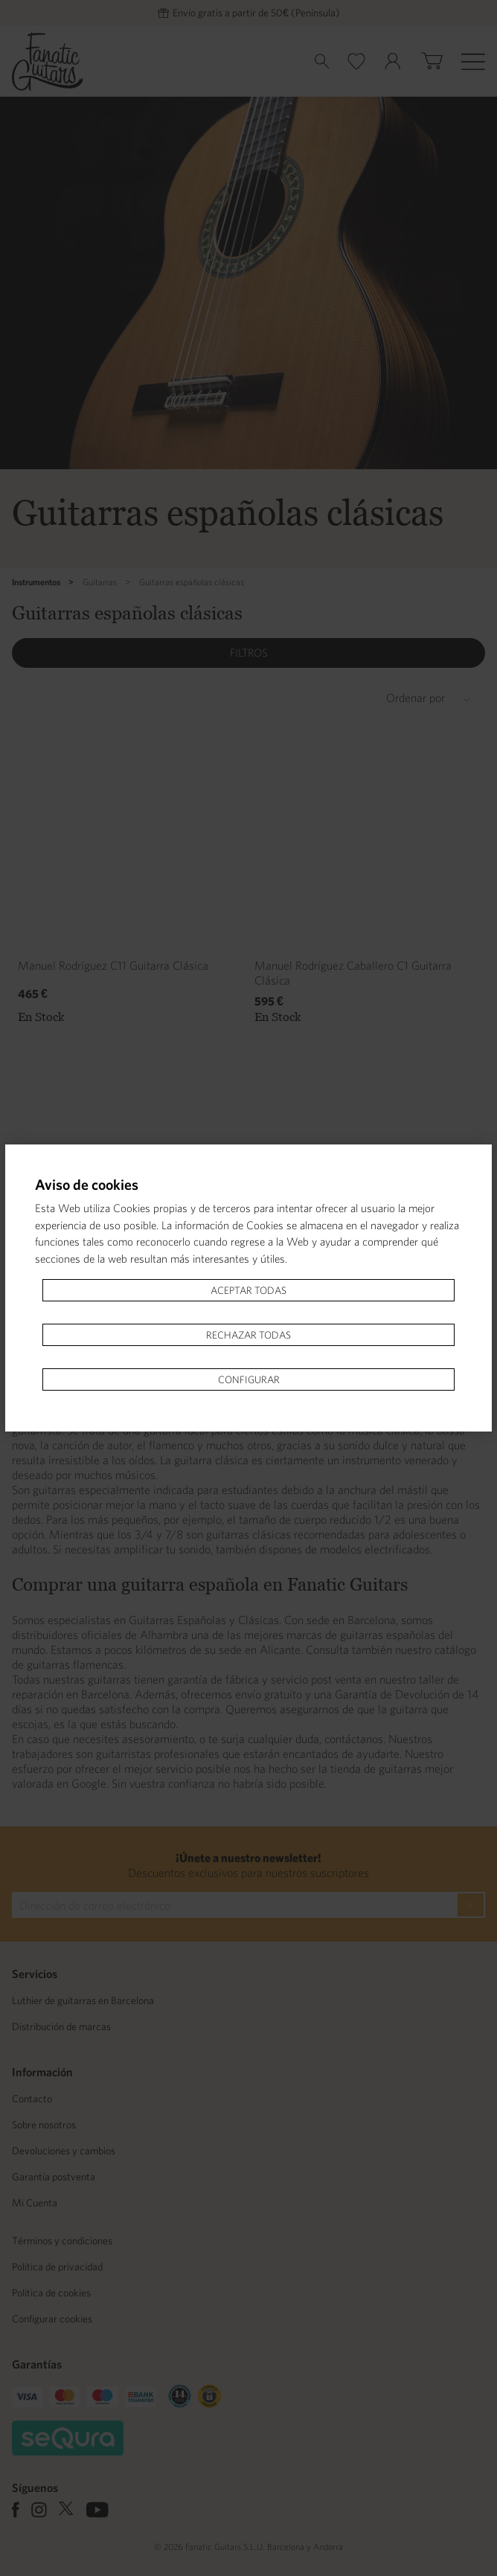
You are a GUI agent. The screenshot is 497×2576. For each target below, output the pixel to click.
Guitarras (100, 582)
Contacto (32, 2099)
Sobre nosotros (44, 2125)
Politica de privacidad (57, 2267)
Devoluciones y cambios (63, 2151)
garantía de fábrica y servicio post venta (263, 1679)
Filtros (249, 652)
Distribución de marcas (61, 2026)
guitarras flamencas (75, 1664)
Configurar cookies (52, 2319)
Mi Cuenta (34, 2203)
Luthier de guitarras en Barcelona (83, 2000)
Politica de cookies (51, 2293)
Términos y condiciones (62, 2241)
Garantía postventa (53, 2177)
